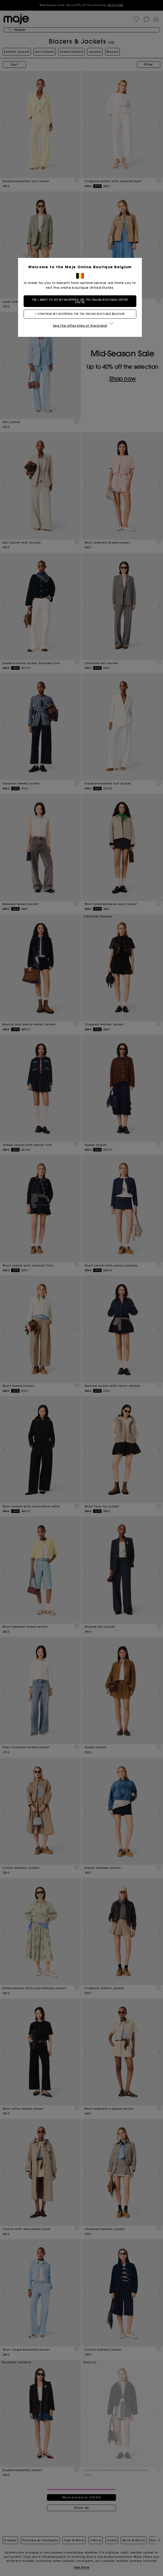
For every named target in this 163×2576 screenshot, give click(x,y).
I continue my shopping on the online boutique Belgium (81, 314)
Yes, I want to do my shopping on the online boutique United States (81, 301)
